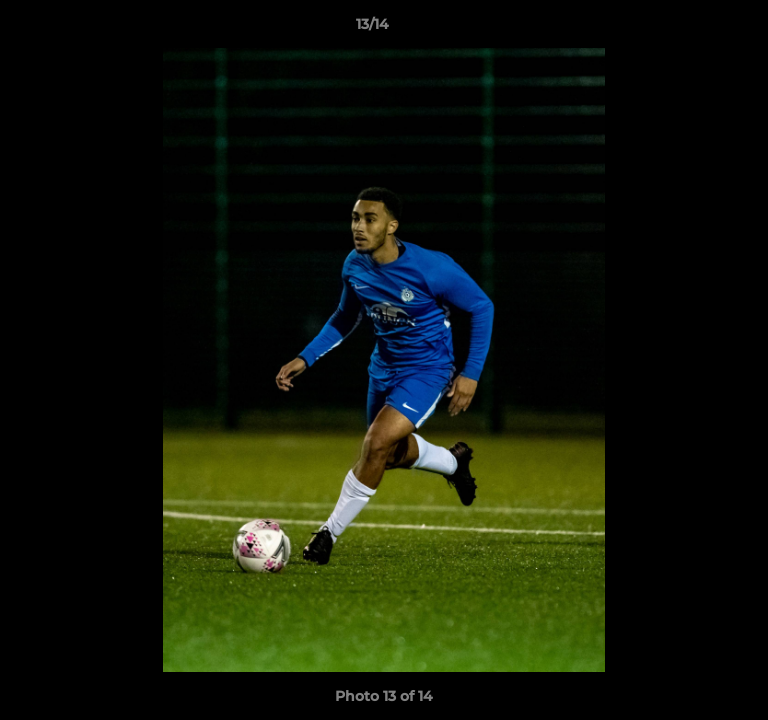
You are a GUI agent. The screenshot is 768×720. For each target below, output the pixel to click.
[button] (696, 29)
